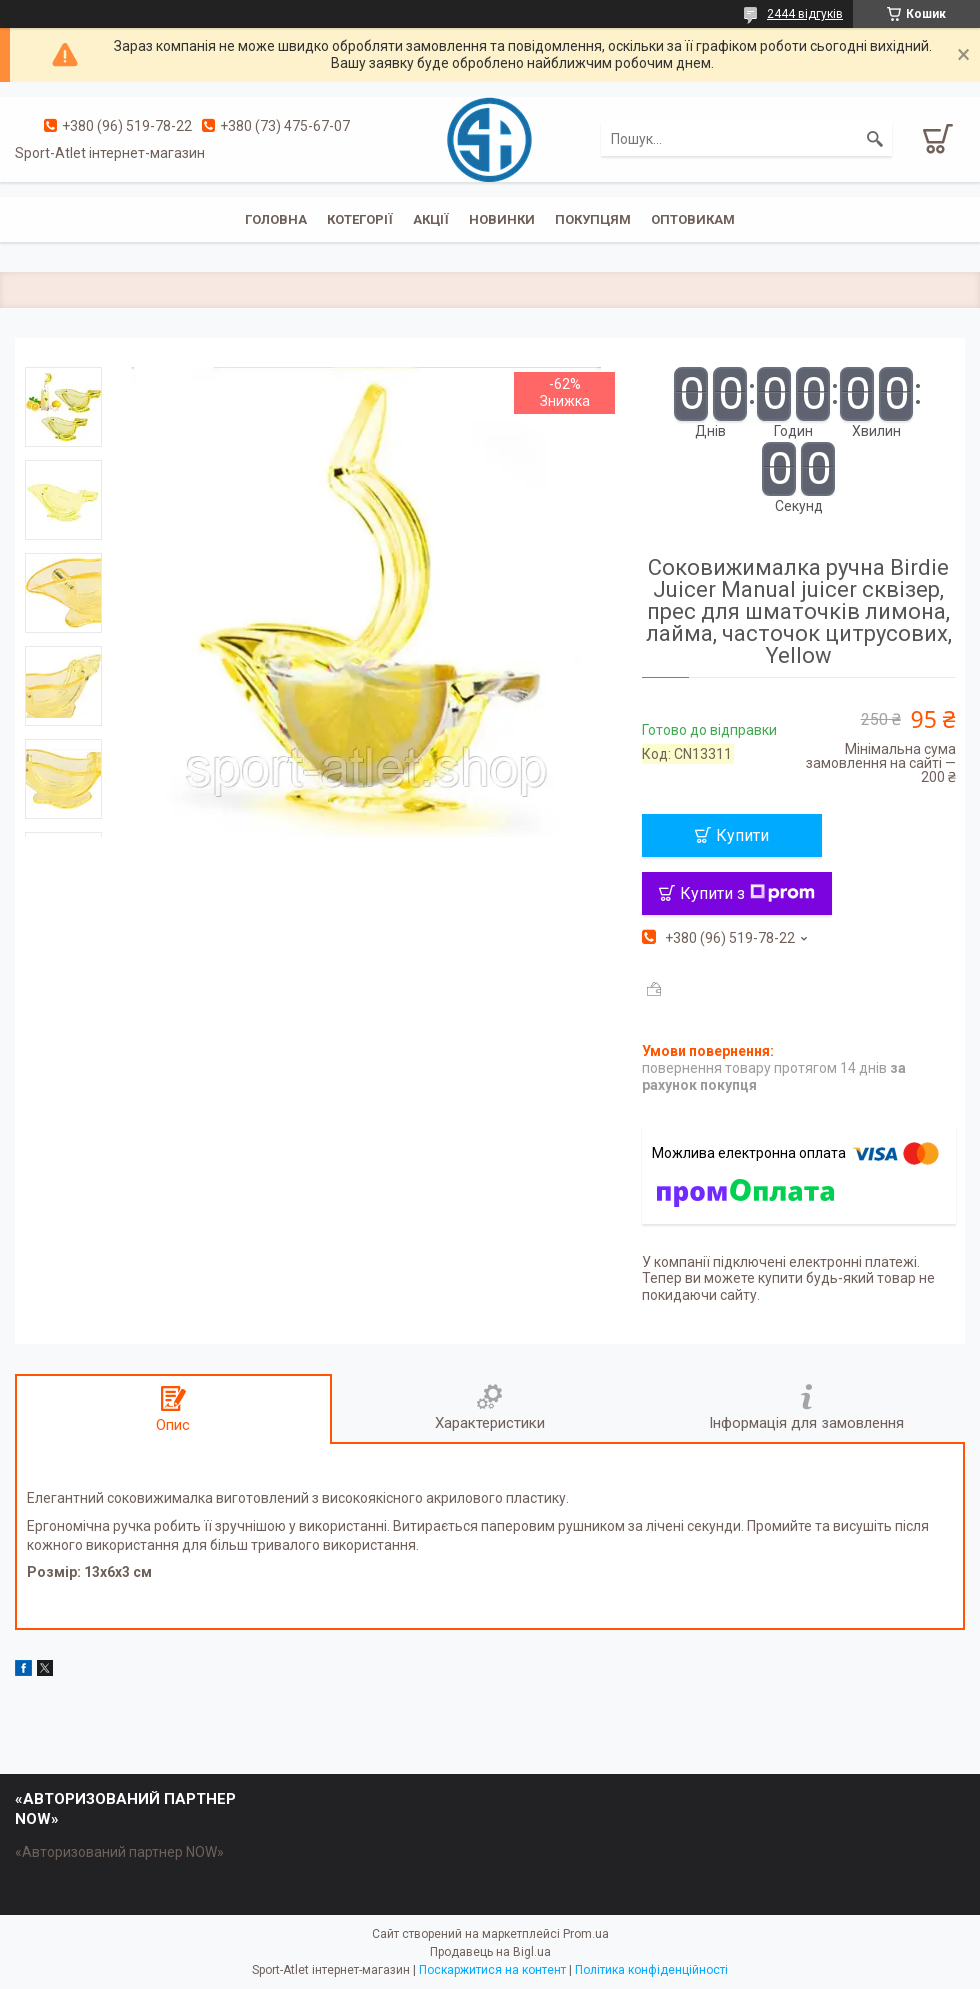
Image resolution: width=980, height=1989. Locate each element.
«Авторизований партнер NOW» (119, 1852)
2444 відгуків (805, 14)
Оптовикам (693, 219)
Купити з (747, 893)
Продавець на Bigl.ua (490, 1952)
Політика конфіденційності (651, 1970)
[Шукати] (875, 139)
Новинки (502, 219)
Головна (276, 219)
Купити (742, 835)
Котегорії (360, 219)
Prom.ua (586, 1934)
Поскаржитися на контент (492, 1970)
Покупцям (593, 219)
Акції (431, 219)
